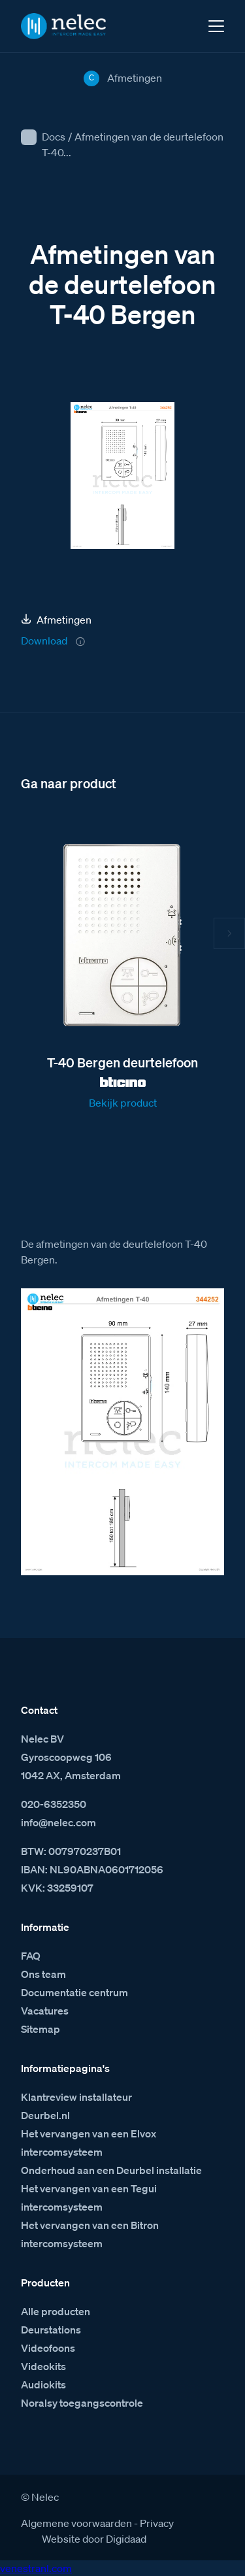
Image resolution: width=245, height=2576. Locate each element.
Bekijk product (123, 1102)
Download (44, 640)
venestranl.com (36, 2568)
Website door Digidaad (94, 2538)
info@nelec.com (58, 1822)
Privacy (157, 2523)
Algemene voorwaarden (76, 2523)
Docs (53, 136)
